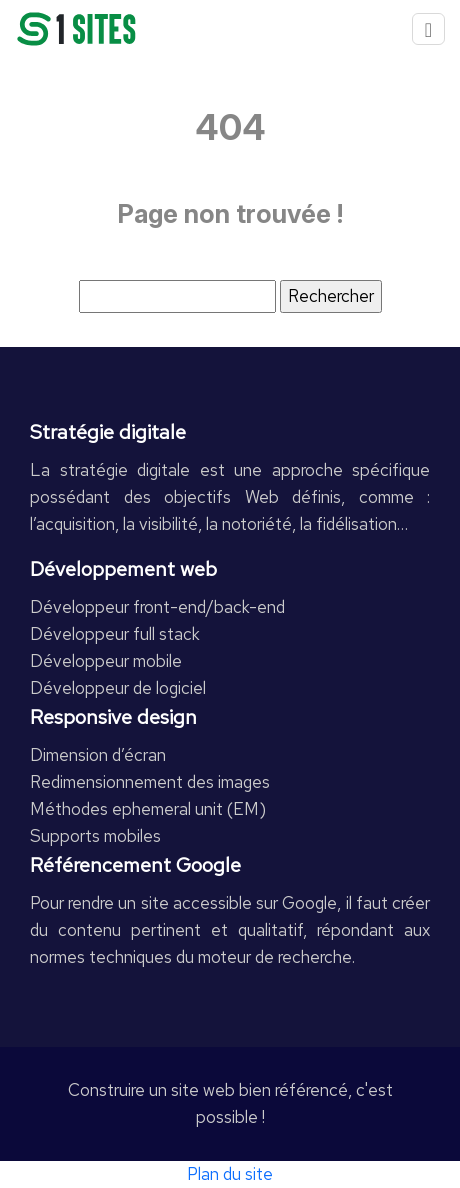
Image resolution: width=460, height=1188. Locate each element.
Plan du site (230, 1174)
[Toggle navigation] (428, 29)
